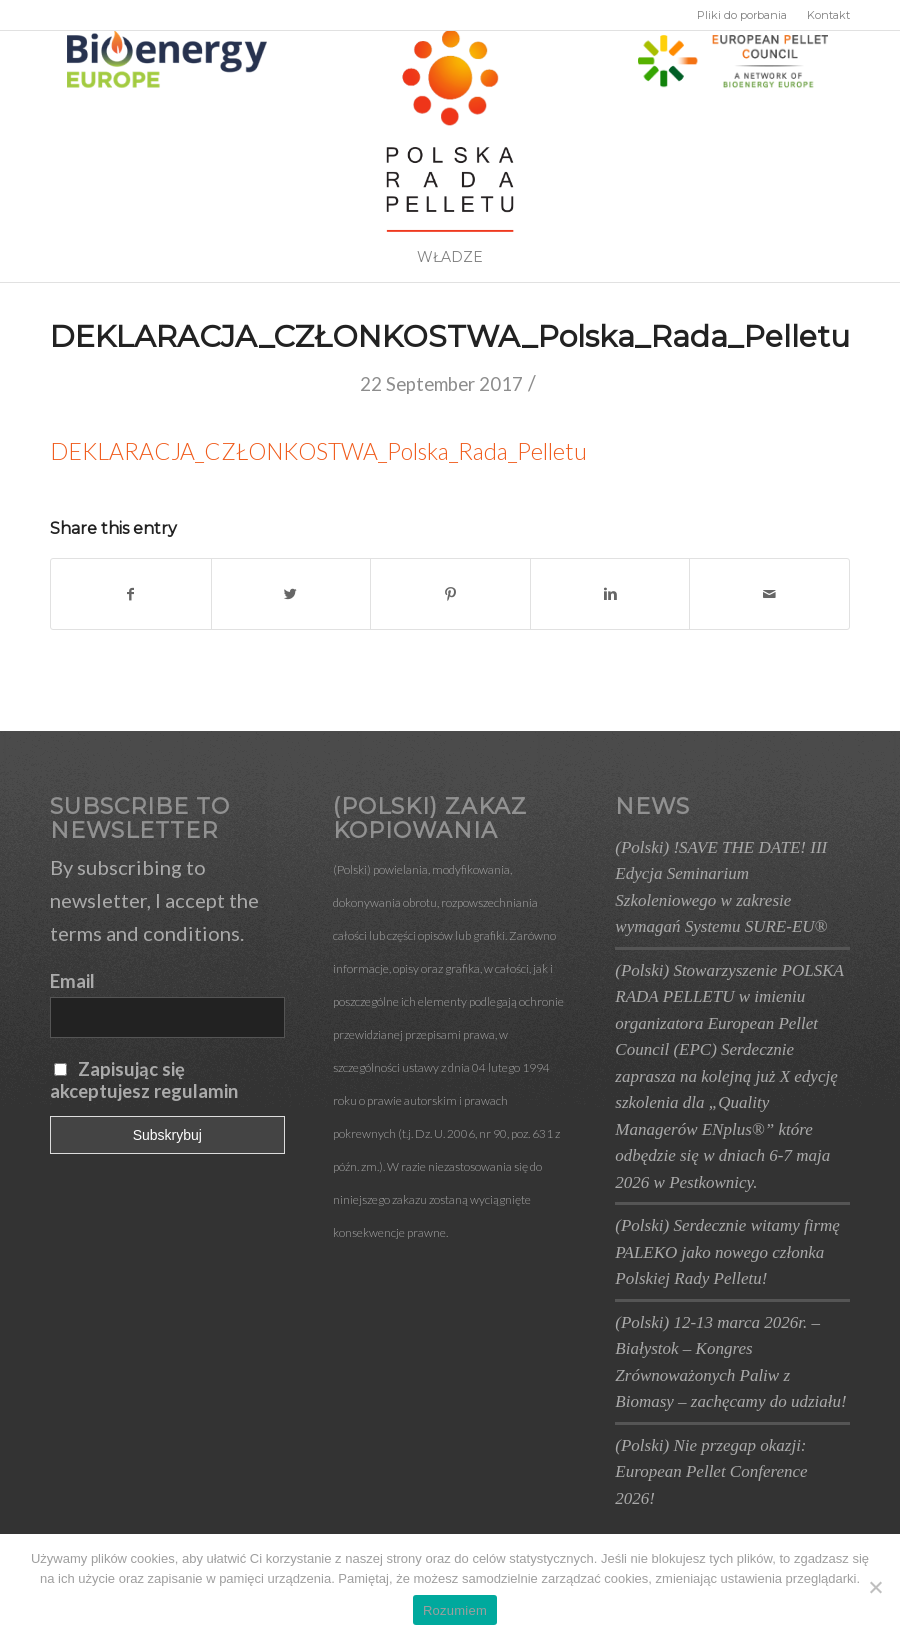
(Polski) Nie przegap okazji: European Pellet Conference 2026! (711, 1472)
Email (72, 981)
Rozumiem (455, 1610)
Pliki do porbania (742, 15)
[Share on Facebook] (131, 594)
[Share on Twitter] (291, 594)
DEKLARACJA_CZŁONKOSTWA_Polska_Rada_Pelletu (450, 336)
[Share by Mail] (769, 594)
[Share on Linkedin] (610, 594)
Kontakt (828, 15)
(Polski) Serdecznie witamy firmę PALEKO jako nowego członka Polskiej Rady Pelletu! (727, 1252)
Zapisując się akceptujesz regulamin (144, 1080)
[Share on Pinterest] (450, 594)
